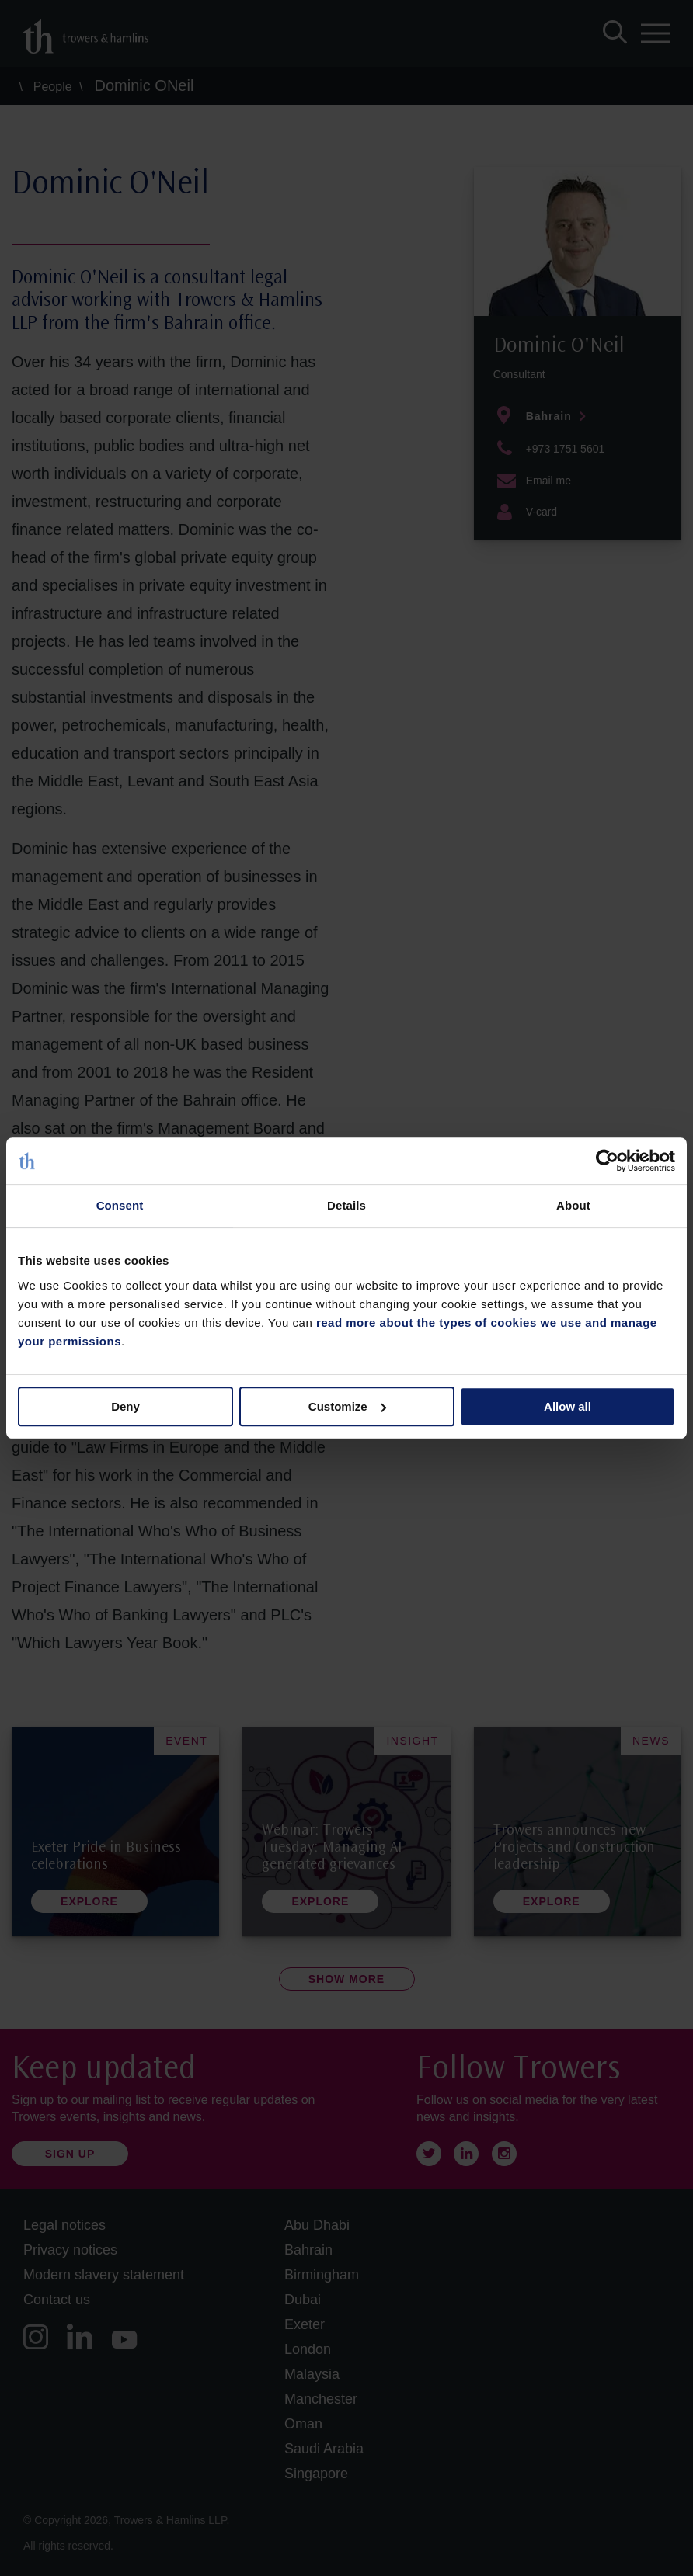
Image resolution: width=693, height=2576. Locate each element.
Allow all (567, 1406)
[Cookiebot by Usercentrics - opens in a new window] (607, 1160)
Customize (347, 1406)
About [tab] (573, 1205)
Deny (125, 1406)
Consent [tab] (120, 1205)
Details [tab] (346, 1205)
